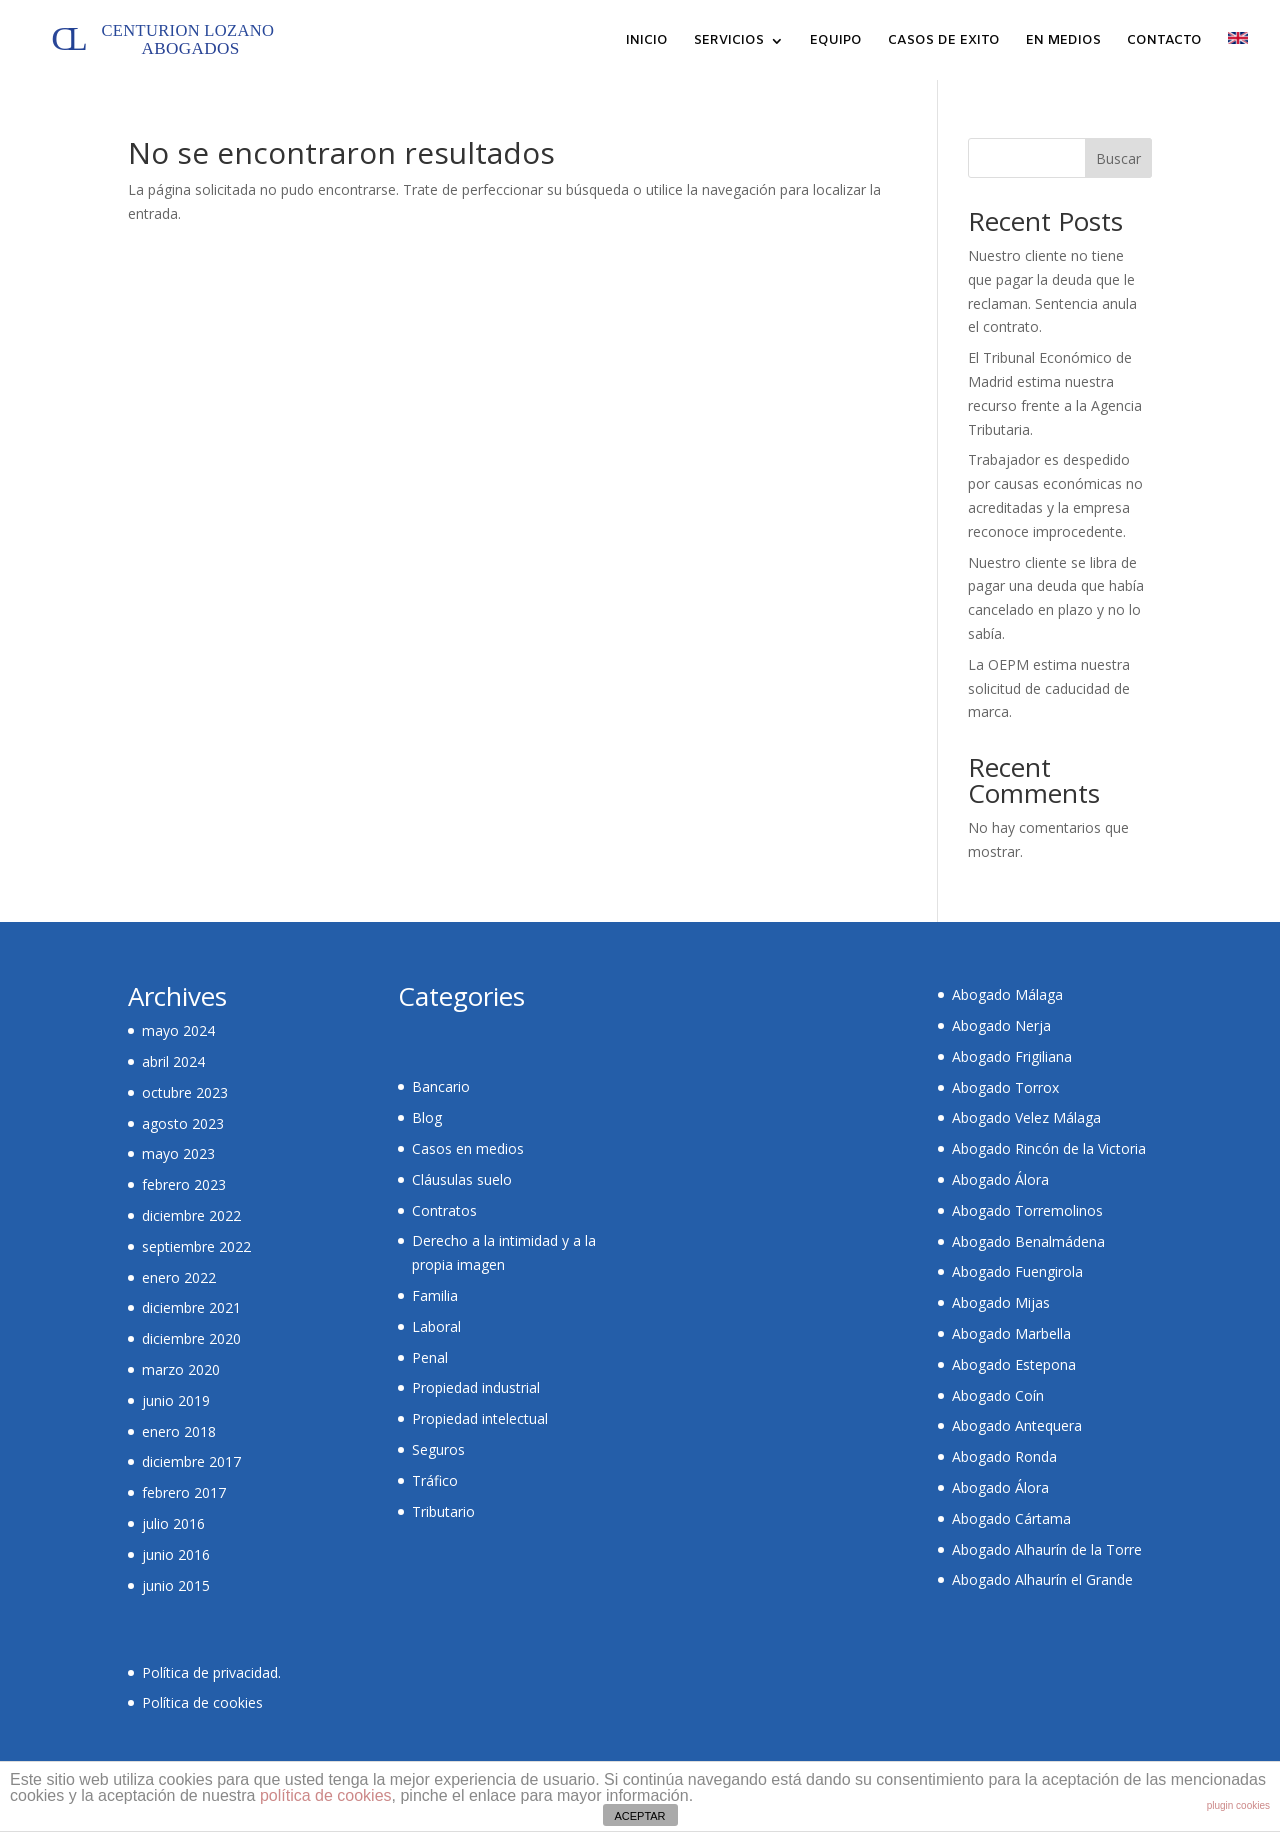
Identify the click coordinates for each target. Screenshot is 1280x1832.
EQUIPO (836, 41)
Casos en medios (468, 1148)
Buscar (1118, 158)
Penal (430, 1357)
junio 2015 (176, 1585)
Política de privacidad (210, 1672)
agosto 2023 (183, 1123)
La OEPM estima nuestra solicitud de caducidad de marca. (1049, 688)
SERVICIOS (729, 41)
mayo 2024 (178, 1030)
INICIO (647, 41)
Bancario (441, 1086)
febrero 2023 (184, 1184)
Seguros (438, 1449)
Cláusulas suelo (462, 1179)
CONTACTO (1164, 41)
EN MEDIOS (1063, 41)
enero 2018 (179, 1431)
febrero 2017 (184, 1492)
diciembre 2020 (191, 1338)
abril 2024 (173, 1061)
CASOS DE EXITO (944, 41)
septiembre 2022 (196, 1246)
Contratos (444, 1210)
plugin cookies (1238, 1805)
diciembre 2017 (191, 1461)
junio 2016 (176, 1554)
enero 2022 (179, 1277)
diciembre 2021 (191, 1307)
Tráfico (435, 1480)
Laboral (436, 1326)
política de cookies (326, 1795)
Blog (427, 1117)
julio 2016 (173, 1523)
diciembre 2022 (191, 1215)
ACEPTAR (639, 1816)
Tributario (443, 1511)
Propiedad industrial (476, 1387)
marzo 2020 (181, 1369)
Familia (435, 1295)
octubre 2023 (185, 1092)
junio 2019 (176, 1400)
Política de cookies (202, 1702)
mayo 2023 (178, 1153)
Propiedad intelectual (480, 1418)
